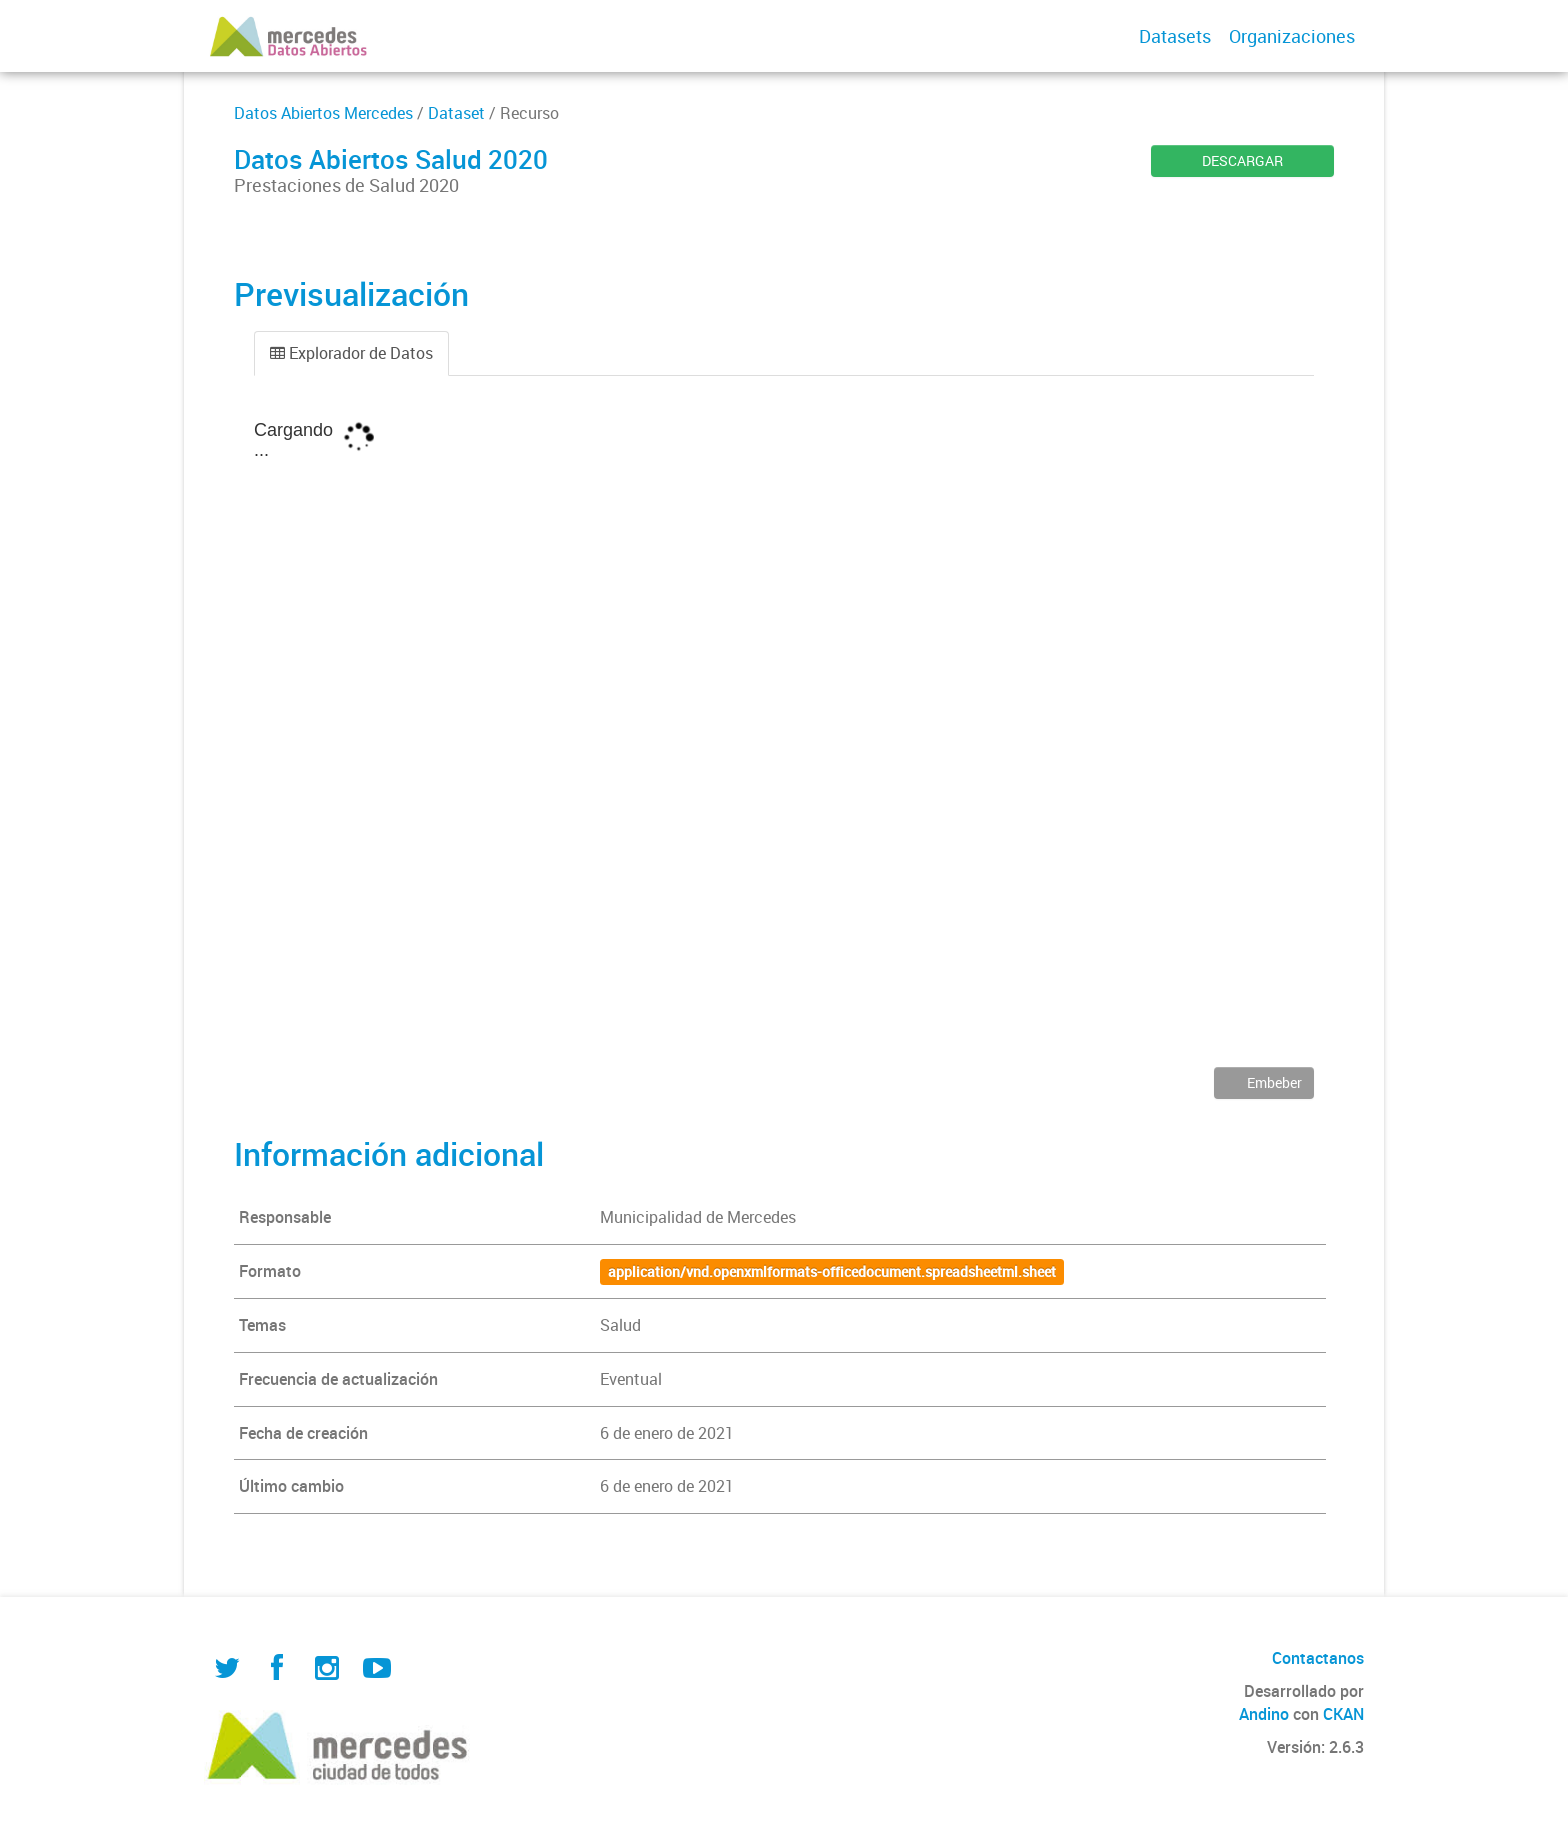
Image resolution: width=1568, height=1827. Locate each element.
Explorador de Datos (351, 353)
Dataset (456, 113)
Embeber (1273, 1082)
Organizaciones (1292, 36)
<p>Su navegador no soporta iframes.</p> (784, 736)
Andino (1264, 1714)
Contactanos (1318, 1658)
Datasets (1175, 36)
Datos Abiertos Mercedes (323, 113)
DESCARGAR (1242, 160)
